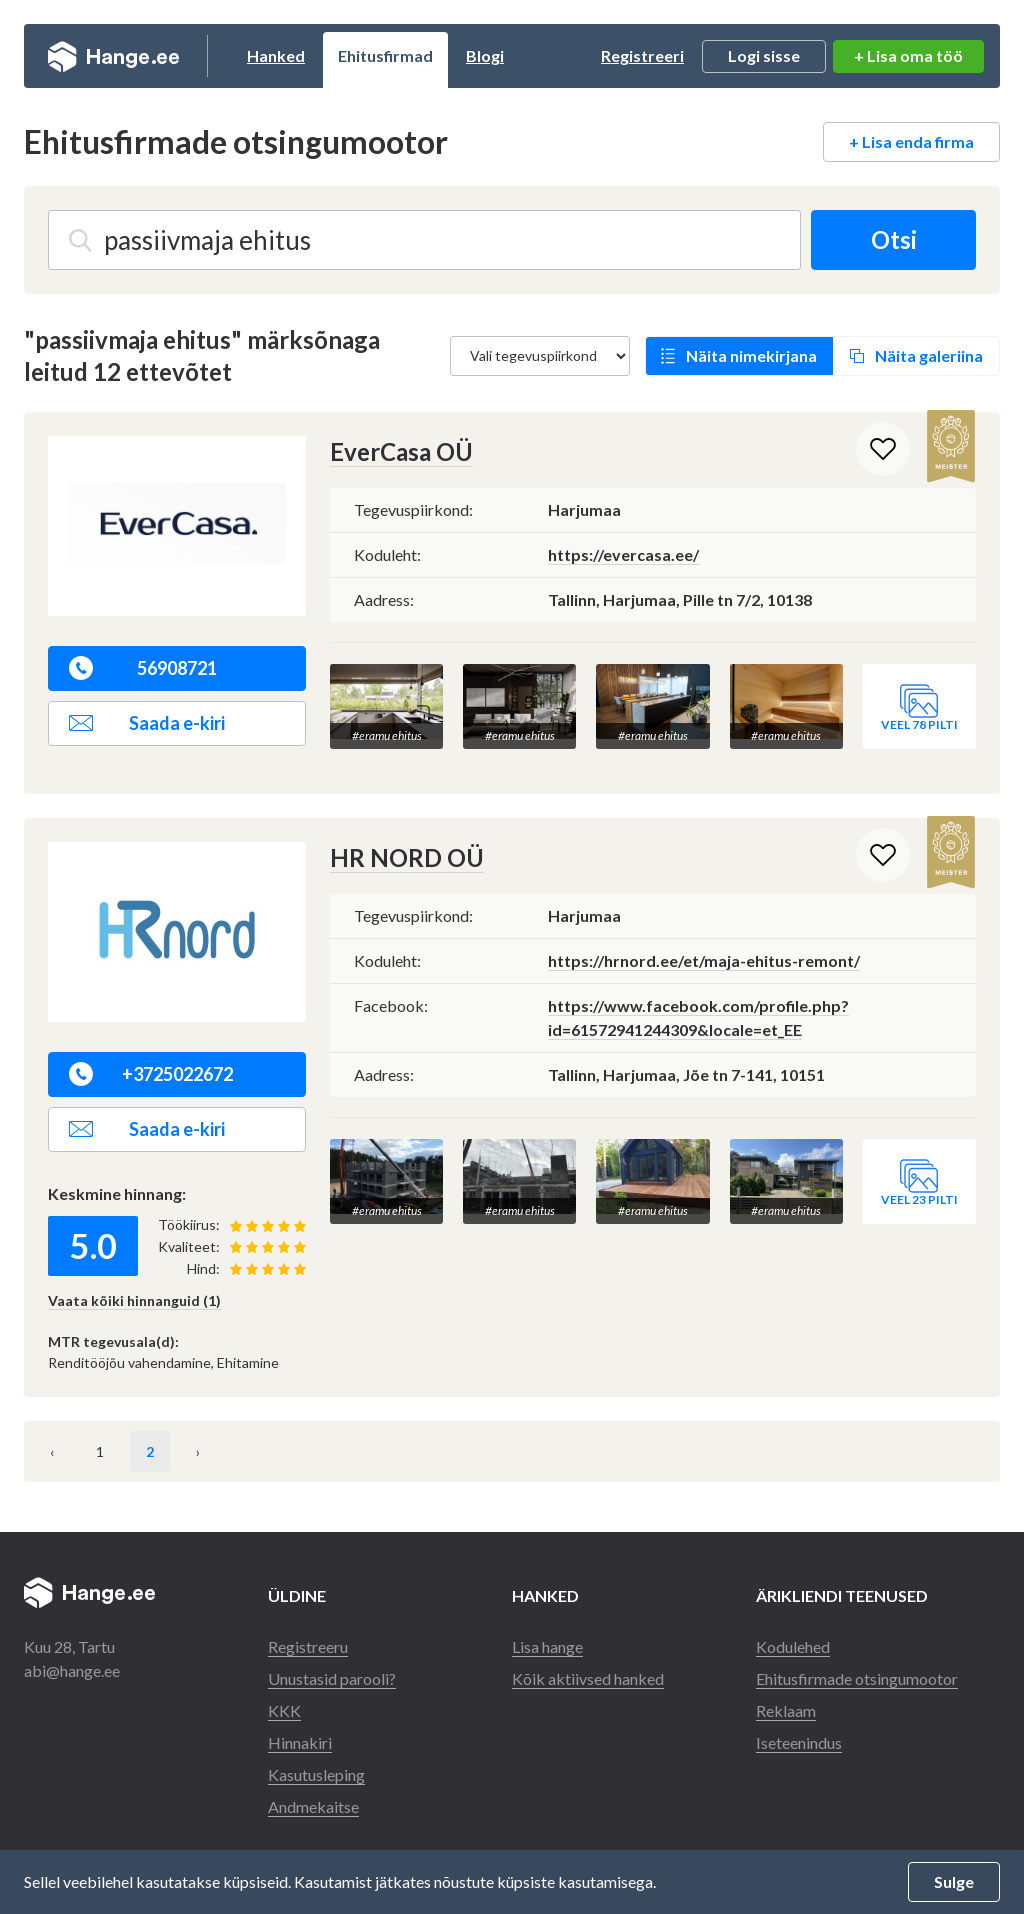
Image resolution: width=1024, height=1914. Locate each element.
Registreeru (308, 1646)
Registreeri (642, 55)
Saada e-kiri (147, 723)
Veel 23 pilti (919, 1199)
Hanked (276, 55)
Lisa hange (547, 1646)
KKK (284, 1710)
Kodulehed (793, 1646)
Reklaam (786, 1710)
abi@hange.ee (72, 1670)
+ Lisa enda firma (911, 141)
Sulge (954, 1881)
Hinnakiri (300, 1742)
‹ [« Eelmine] (52, 1451)
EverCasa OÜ (401, 451)
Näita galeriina (929, 355)
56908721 (143, 668)
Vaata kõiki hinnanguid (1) (134, 1300)
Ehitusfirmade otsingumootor (857, 1678)
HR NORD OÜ (407, 857)
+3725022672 (151, 1074)
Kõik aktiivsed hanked (588, 1678)
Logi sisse (764, 55)
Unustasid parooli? (332, 1678)
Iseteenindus (799, 1742)
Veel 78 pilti (919, 724)
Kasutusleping (316, 1774)
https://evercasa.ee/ (623, 554)
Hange (113, 56)
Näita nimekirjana (751, 355)
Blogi (485, 55)
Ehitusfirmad (385, 55)
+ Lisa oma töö (908, 55)
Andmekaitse (313, 1806)
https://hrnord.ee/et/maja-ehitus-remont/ (704, 960)
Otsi (894, 239)
